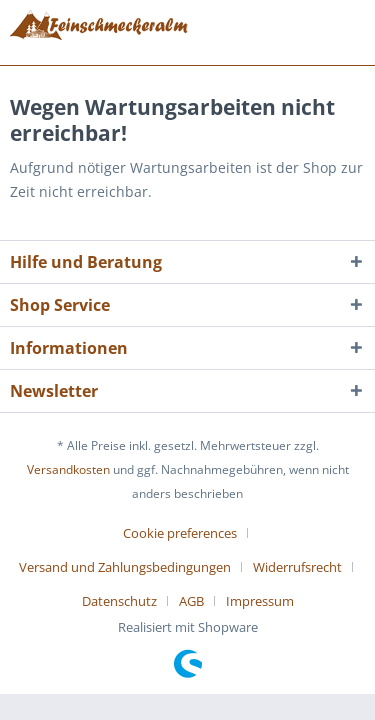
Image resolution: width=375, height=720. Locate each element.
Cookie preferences (180, 533)
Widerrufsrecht (297, 567)
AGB (191, 601)
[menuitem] (187, 533)
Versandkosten (68, 469)
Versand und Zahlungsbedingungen (125, 567)
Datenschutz (119, 601)
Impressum (260, 601)
